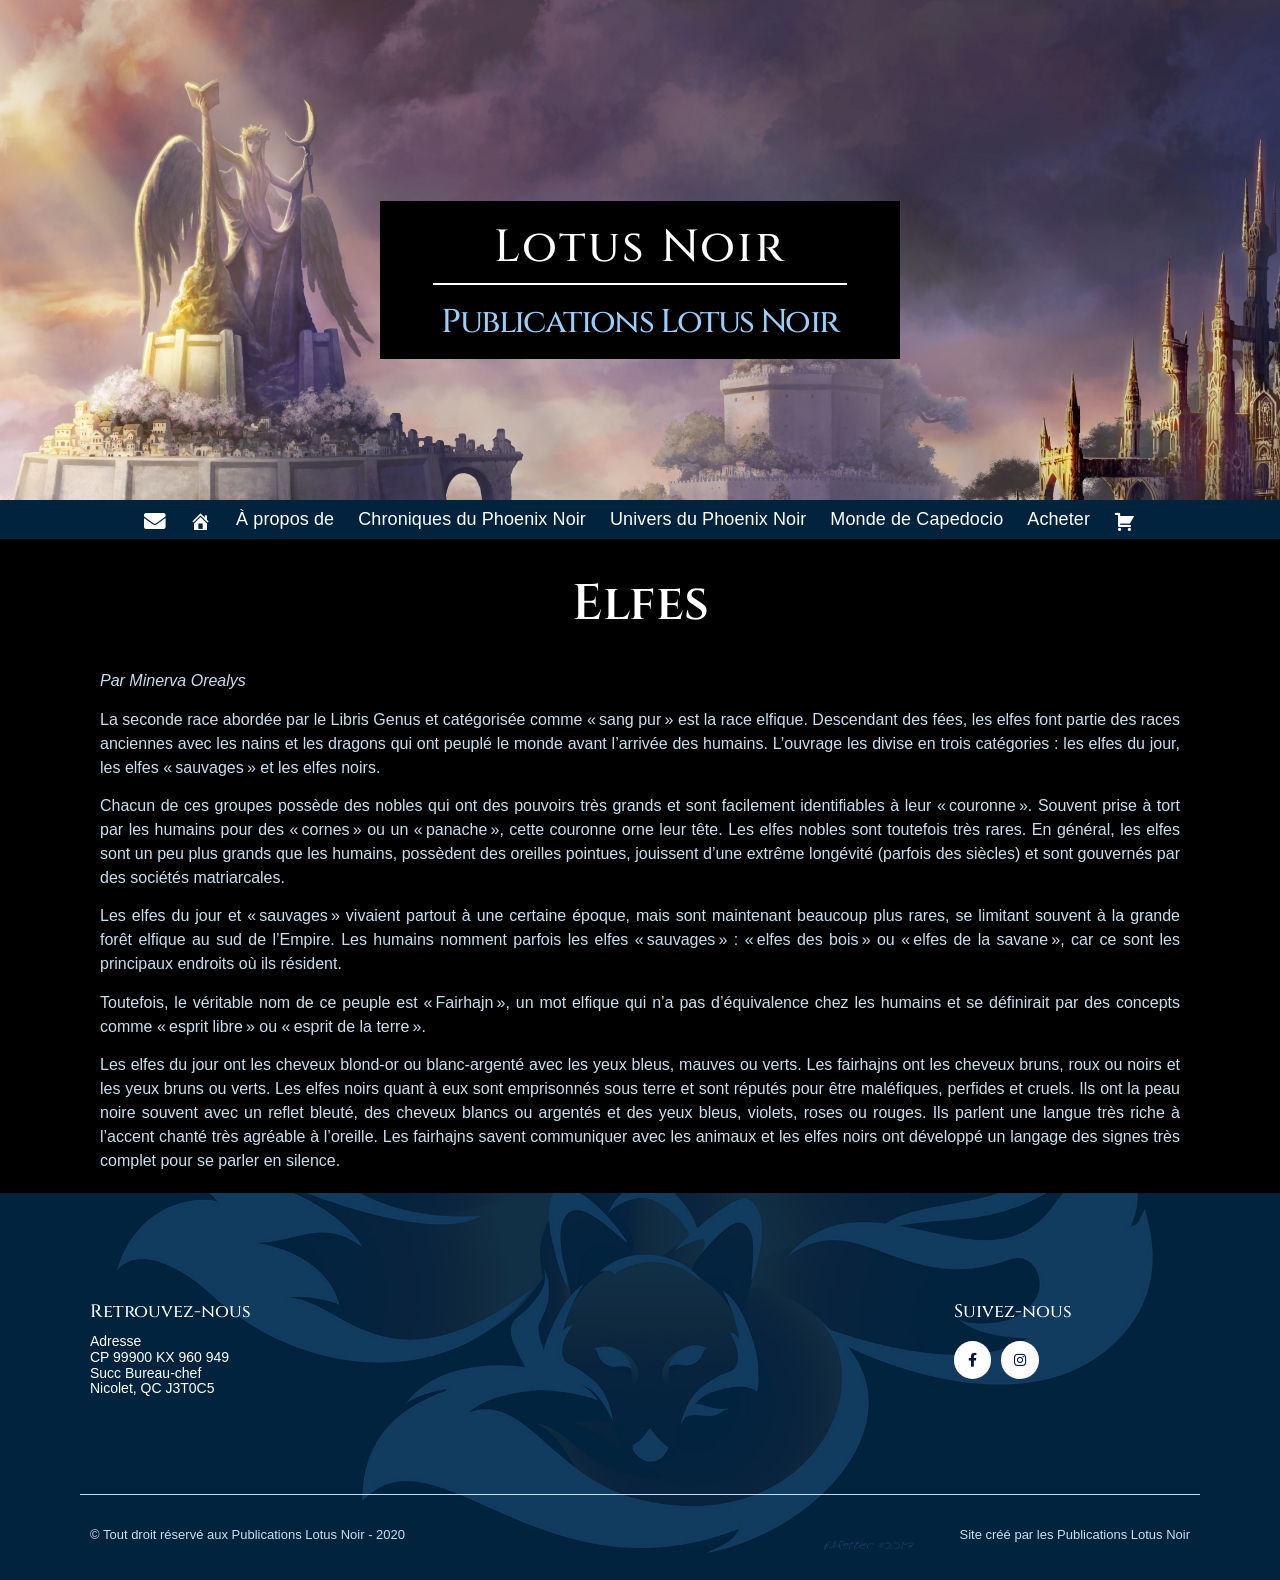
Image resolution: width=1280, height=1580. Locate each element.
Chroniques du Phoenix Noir (472, 519)
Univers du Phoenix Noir (708, 519)
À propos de (285, 519)
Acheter (1058, 519)
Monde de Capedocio (916, 519)
